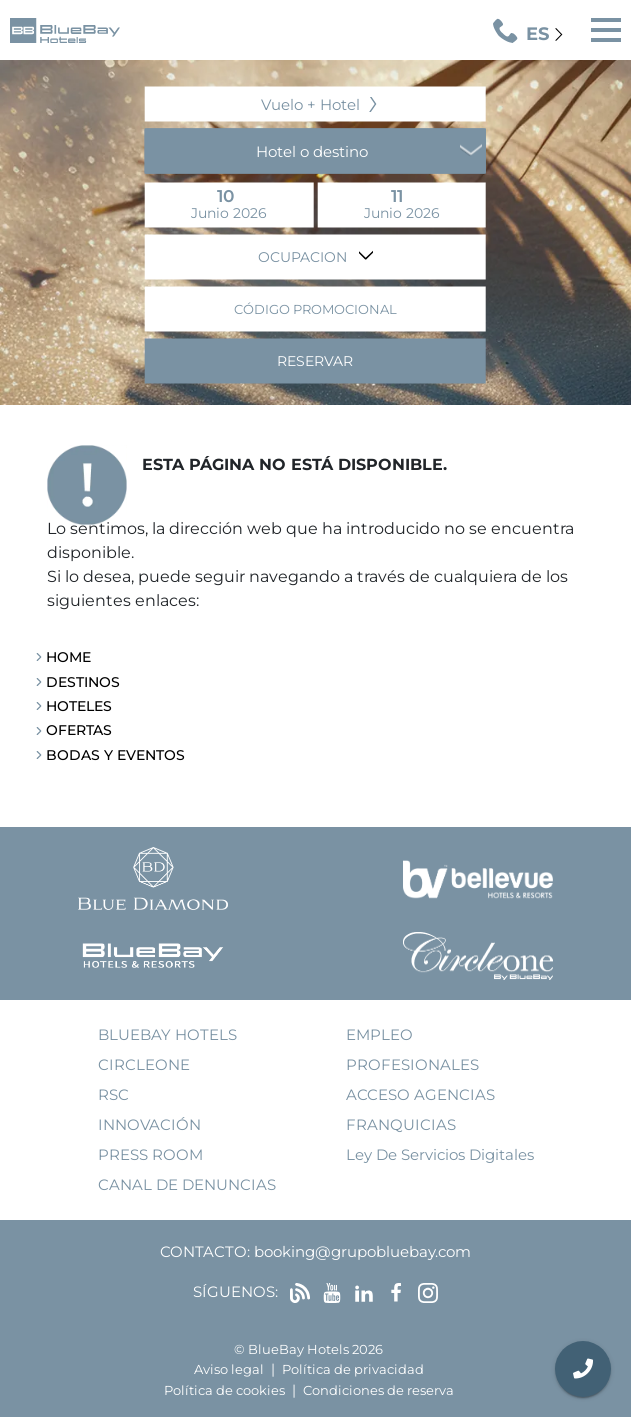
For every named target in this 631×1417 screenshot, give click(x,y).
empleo (379, 1034)
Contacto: (205, 1251)
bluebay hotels (167, 1034)
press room (150, 1154)
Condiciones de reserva (378, 1390)
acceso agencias (420, 1094)
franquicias (401, 1124)
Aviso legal (229, 1369)
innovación (149, 1124)
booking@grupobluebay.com (362, 1251)
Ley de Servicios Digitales (440, 1154)
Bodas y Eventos (115, 755)
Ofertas (79, 730)
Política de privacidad (353, 1369)
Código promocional (315, 308)
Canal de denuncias (187, 1184)
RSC (113, 1094)
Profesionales (412, 1064)
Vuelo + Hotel (310, 103)
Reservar (315, 360)
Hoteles (79, 706)
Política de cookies (224, 1390)
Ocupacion (304, 256)
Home (68, 657)
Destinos (83, 682)
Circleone (144, 1064)
